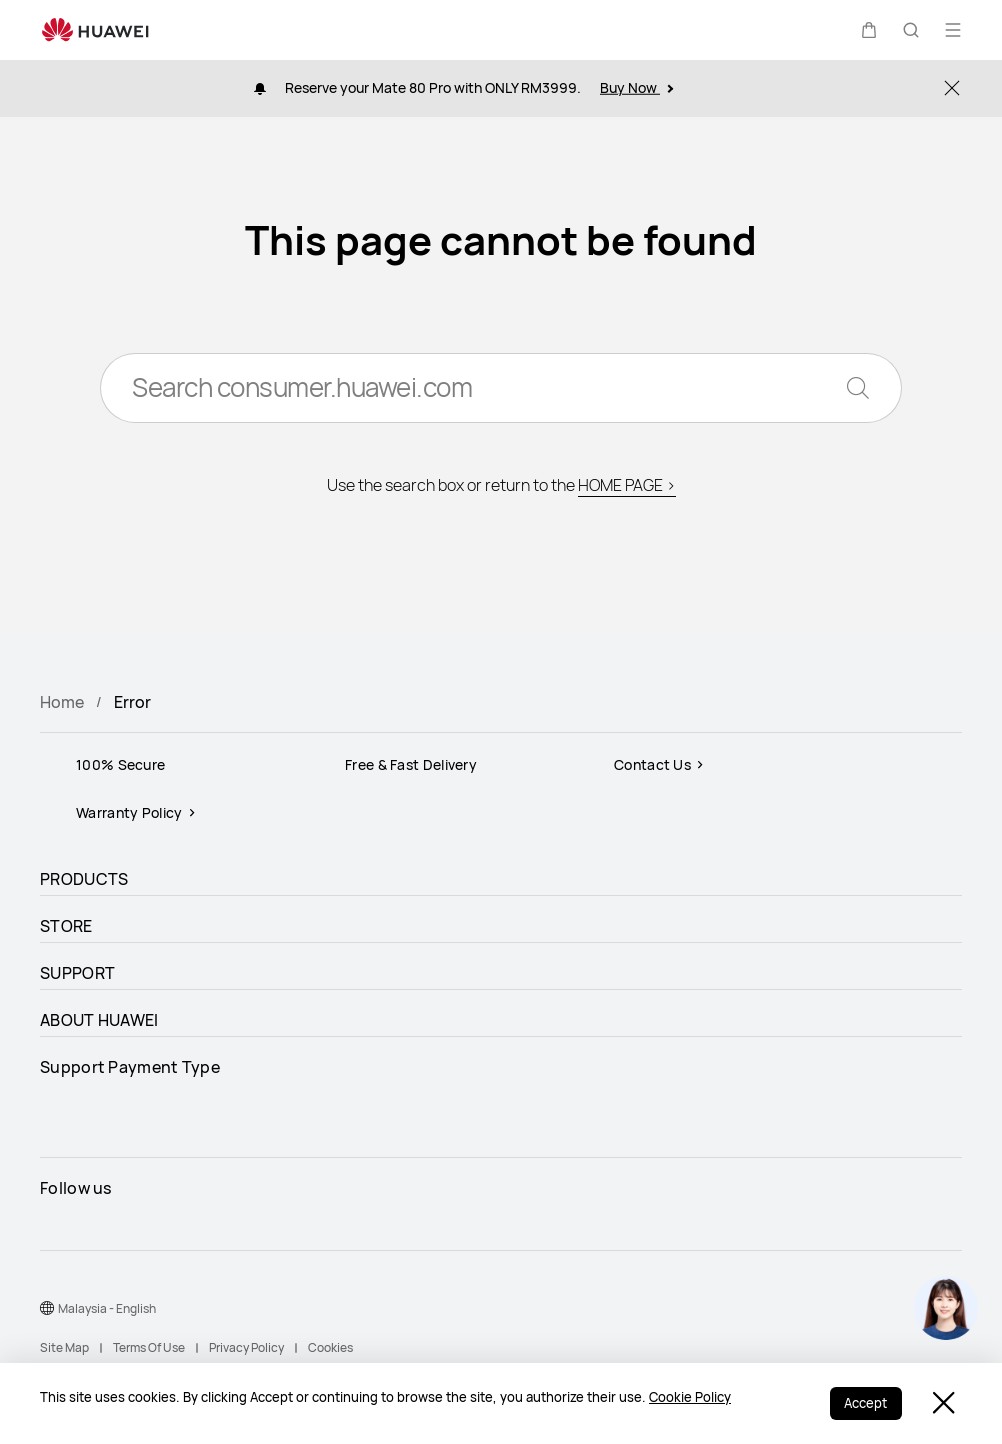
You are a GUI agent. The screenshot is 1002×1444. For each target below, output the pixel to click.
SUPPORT (77, 973)
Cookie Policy (690, 1398)
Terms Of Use (149, 1347)
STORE (66, 926)
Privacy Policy (246, 1347)
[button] (869, 30)
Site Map (64, 1347)
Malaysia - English (107, 1308)
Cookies (330, 1347)
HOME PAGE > (627, 487)
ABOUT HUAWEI (99, 1020)
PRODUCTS (84, 879)
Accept (864, 1404)
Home (62, 702)
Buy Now (636, 87)
